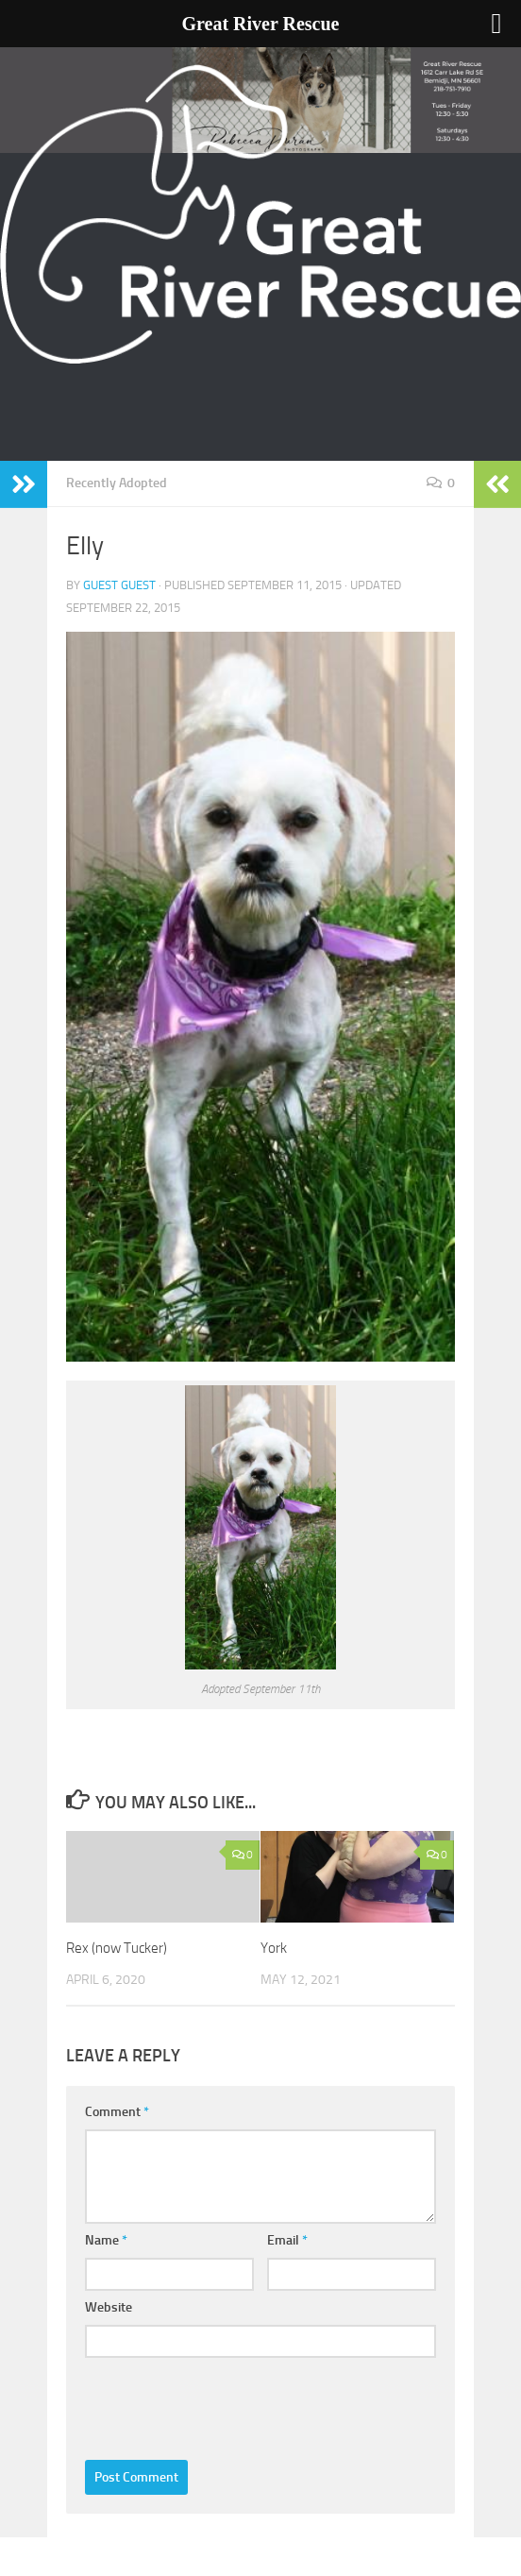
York (273, 1948)
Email (287, 2240)
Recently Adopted (116, 483)
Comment (117, 2112)
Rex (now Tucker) (116, 1948)
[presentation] (228, 2404)
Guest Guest (119, 585)
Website (108, 2307)
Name (106, 2240)
